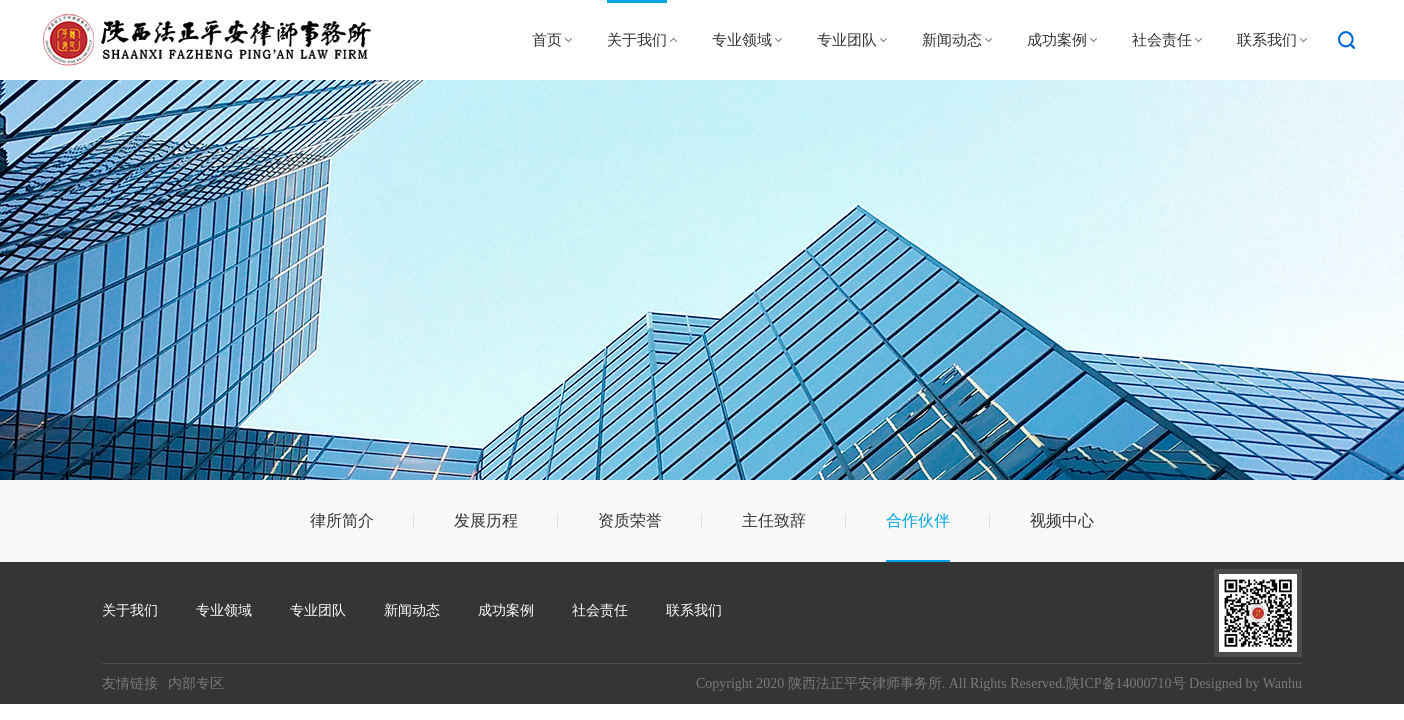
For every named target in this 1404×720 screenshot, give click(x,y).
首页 (547, 40)
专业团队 (847, 40)
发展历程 (486, 520)
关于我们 (637, 40)
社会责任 (1162, 40)
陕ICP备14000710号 (1126, 683)
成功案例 (1057, 40)
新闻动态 (952, 40)
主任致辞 (774, 520)
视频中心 (1062, 520)
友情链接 (130, 683)
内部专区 (196, 683)
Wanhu (1282, 683)
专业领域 (742, 40)
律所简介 (342, 520)
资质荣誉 (630, 520)
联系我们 (1267, 40)
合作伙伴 (918, 520)
